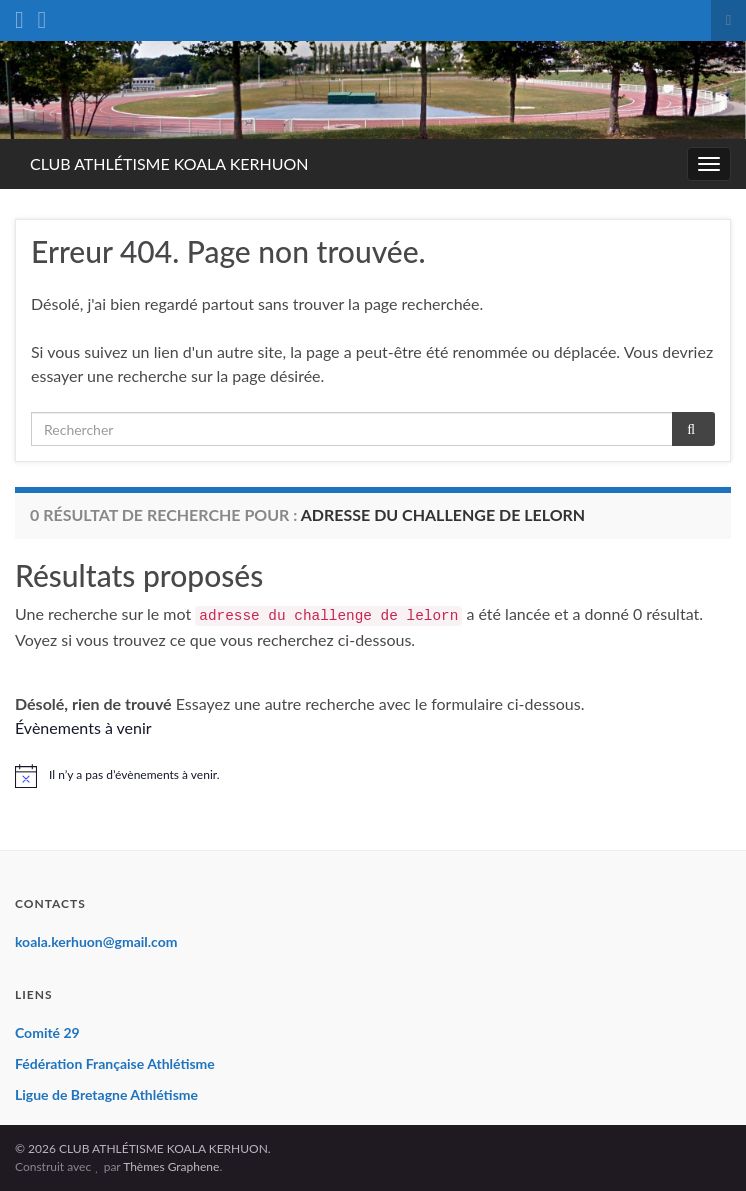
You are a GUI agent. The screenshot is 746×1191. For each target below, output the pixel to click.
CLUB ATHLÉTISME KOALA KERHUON (169, 163)
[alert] (373, 776)
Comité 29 (47, 1032)
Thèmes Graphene (171, 1166)
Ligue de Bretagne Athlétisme (106, 1094)
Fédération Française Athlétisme (115, 1063)
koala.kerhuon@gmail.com (96, 941)
